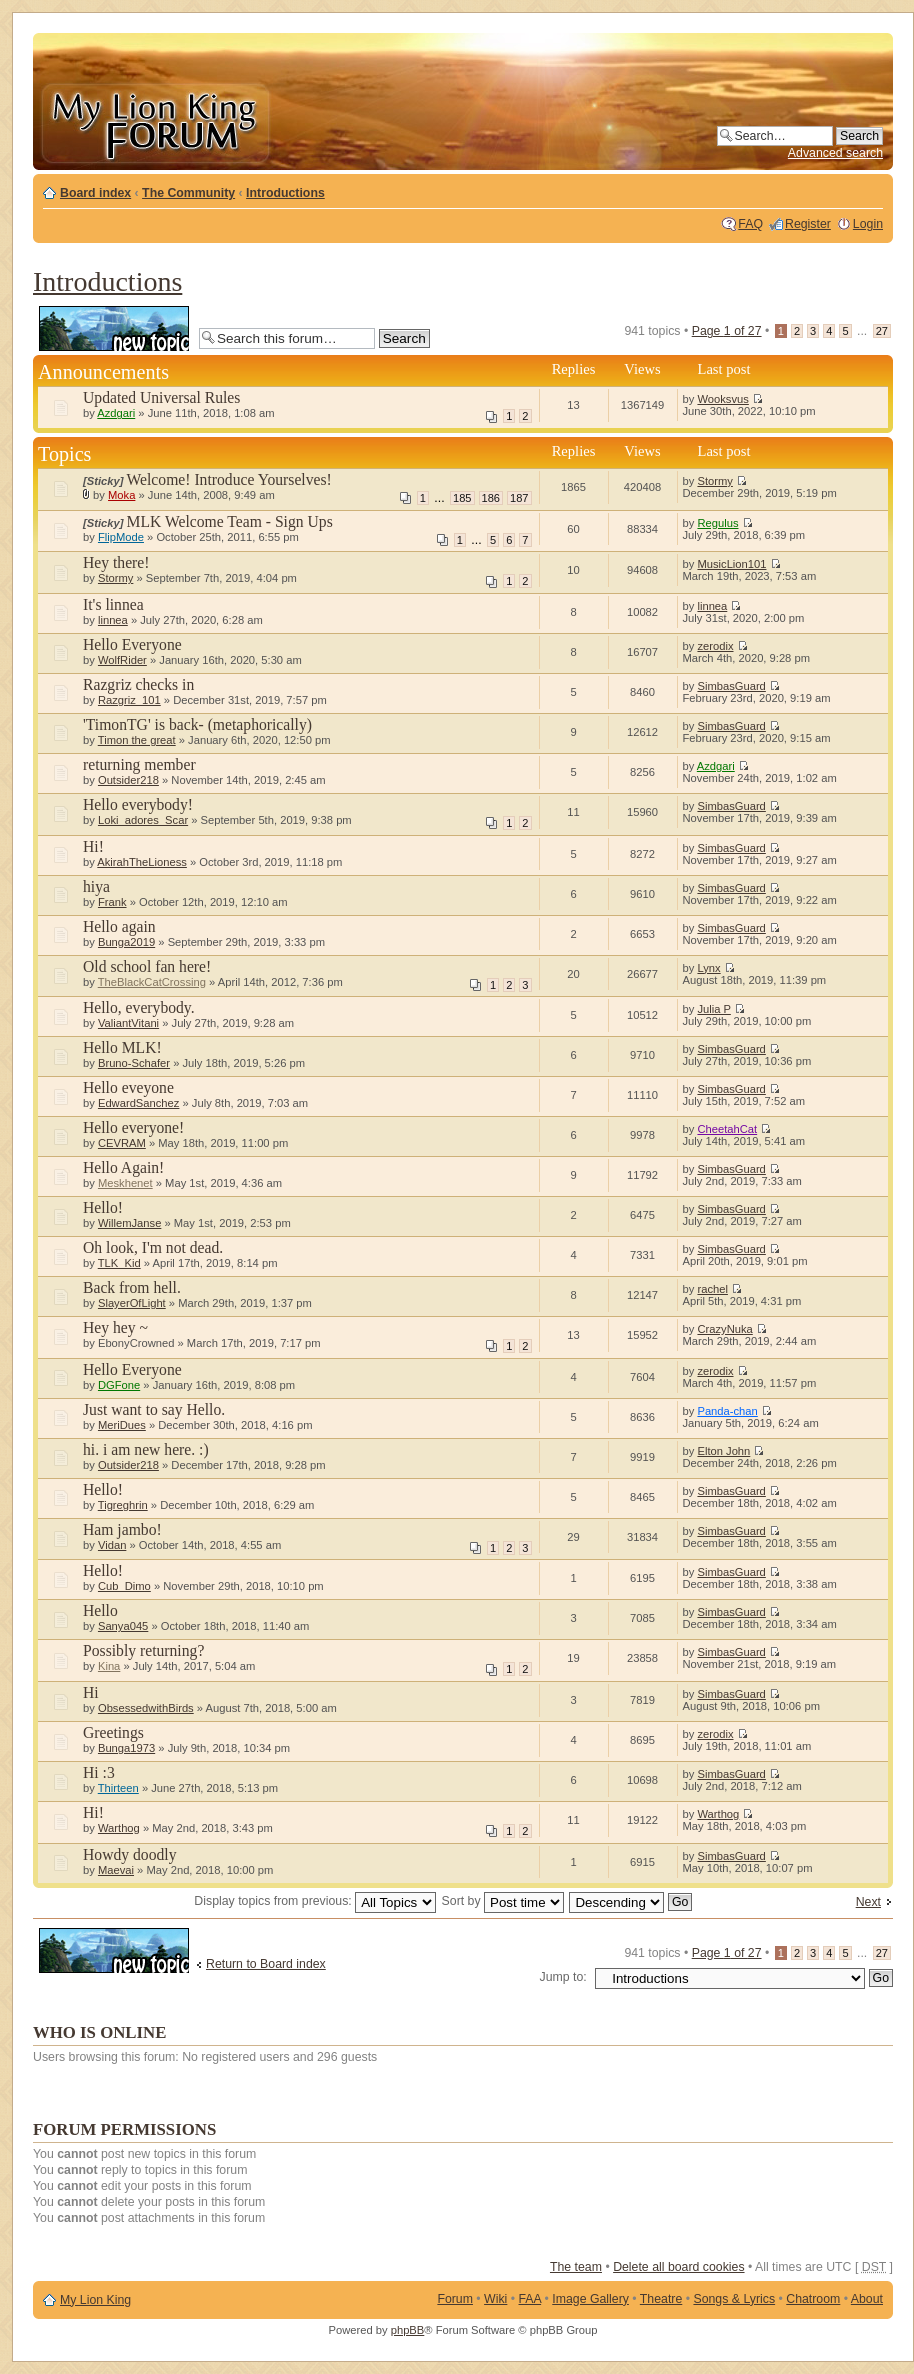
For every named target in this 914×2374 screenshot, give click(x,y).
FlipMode (121, 537)
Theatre (661, 2299)
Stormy (714, 481)
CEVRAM (122, 1143)
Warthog (119, 1828)
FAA (530, 2299)
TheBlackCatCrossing (152, 982)
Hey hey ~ (115, 1327)
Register (808, 224)
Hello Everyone (132, 644)
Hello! (103, 1207)
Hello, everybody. (139, 1007)
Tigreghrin (123, 1505)
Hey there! (116, 562)
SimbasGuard (731, 686)
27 (882, 331)
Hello (100, 1610)
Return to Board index (266, 1964)
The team (576, 2267)
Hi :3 (99, 1772)
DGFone (119, 1385)
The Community (188, 193)
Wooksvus (722, 399)
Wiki (495, 2299)
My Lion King (95, 2300)
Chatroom (813, 2299)
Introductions (285, 193)
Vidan (112, 1545)
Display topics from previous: (315, 1901)
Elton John (723, 1451)
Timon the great (137, 740)
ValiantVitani (128, 1023)
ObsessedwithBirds (146, 1708)
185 (462, 498)
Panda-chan (727, 1411)
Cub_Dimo (124, 1586)
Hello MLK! (122, 1047)
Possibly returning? (143, 1650)
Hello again (119, 926)
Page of (727, 331)
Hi (91, 1692)
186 (491, 498)
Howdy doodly (130, 1854)
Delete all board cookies (678, 2267)
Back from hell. (132, 1287)
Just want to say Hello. (154, 1409)
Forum (455, 2299)
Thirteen (118, 1788)
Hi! (93, 846)
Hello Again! (123, 1167)
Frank (112, 902)
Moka (121, 495)
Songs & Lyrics (734, 2299)
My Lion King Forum (155, 121)
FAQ (750, 224)
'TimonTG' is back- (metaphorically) (197, 724)
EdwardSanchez (138, 1103)
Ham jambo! (122, 1529)
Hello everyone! (133, 1127)
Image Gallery (590, 2299)
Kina (109, 1666)
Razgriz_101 (129, 700)
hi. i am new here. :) (146, 1449)
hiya (96, 886)
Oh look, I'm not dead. (153, 1247)
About (867, 2299)
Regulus (717, 523)
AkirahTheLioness (142, 862)
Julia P (713, 1009)
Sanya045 (123, 1626)
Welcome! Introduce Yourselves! (229, 479)
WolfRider (122, 660)
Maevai (116, 1870)
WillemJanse (129, 1223)
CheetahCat (727, 1129)
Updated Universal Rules (161, 397)
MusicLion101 (731, 564)
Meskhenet (125, 1183)
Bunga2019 (126, 942)
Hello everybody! (138, 804)
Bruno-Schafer (134, 1063)
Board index (95, 193)
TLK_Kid (119, 1263)
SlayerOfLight (132, 1303)
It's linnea (113, 604)
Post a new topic (114, 328)
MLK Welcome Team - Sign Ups (230, 521)
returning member (139, 764)
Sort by (503, 1901)
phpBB (408, 2330)
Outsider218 (128, 780)
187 (519, 498)
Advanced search (835, 153)
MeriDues (122, 1425)
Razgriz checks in (138, 684)
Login (868, 224)
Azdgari (116, 413)
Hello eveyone (128, 1087)
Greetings (113, 1732)
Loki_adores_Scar (143, 820)
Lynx (708, 968)
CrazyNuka (724, 1329)
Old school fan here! (147, 966)
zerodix (715, 646)
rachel (712, 1289)
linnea (113, 620)
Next (868, 1902)
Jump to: (563, 1977)
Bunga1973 (126, 1748)
